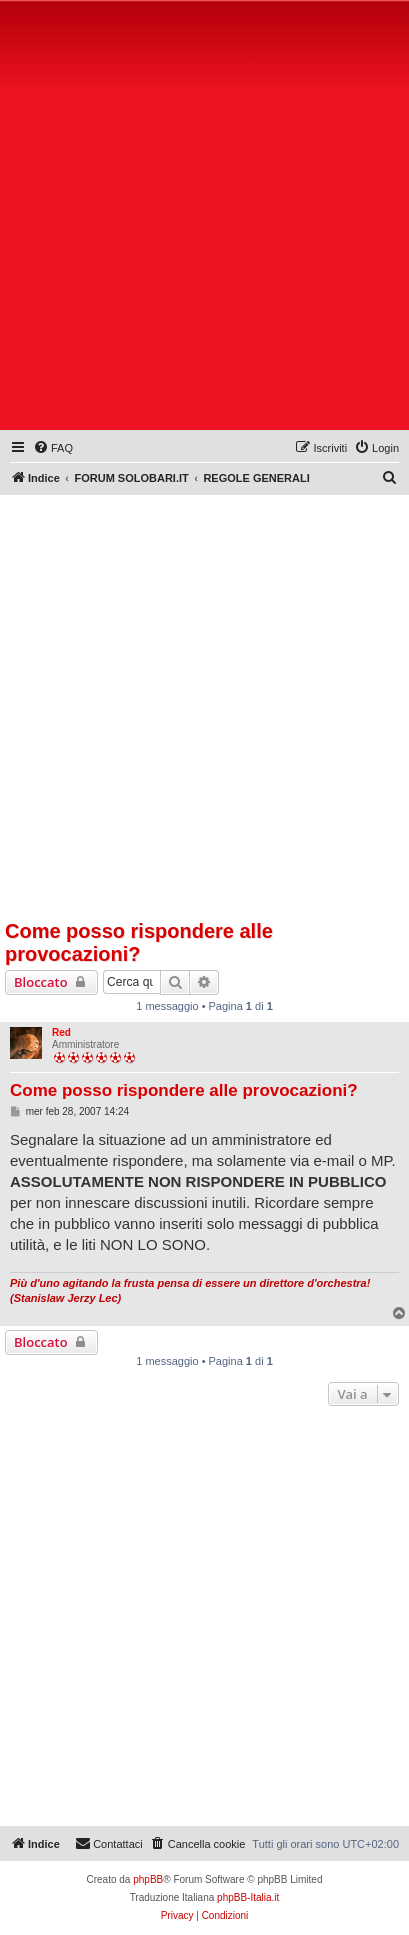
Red (61, 1032)
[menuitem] (53, 448)
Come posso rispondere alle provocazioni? (139, 942)
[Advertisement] (204, 219)
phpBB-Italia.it (248, 1897)
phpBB (148, 1879)
